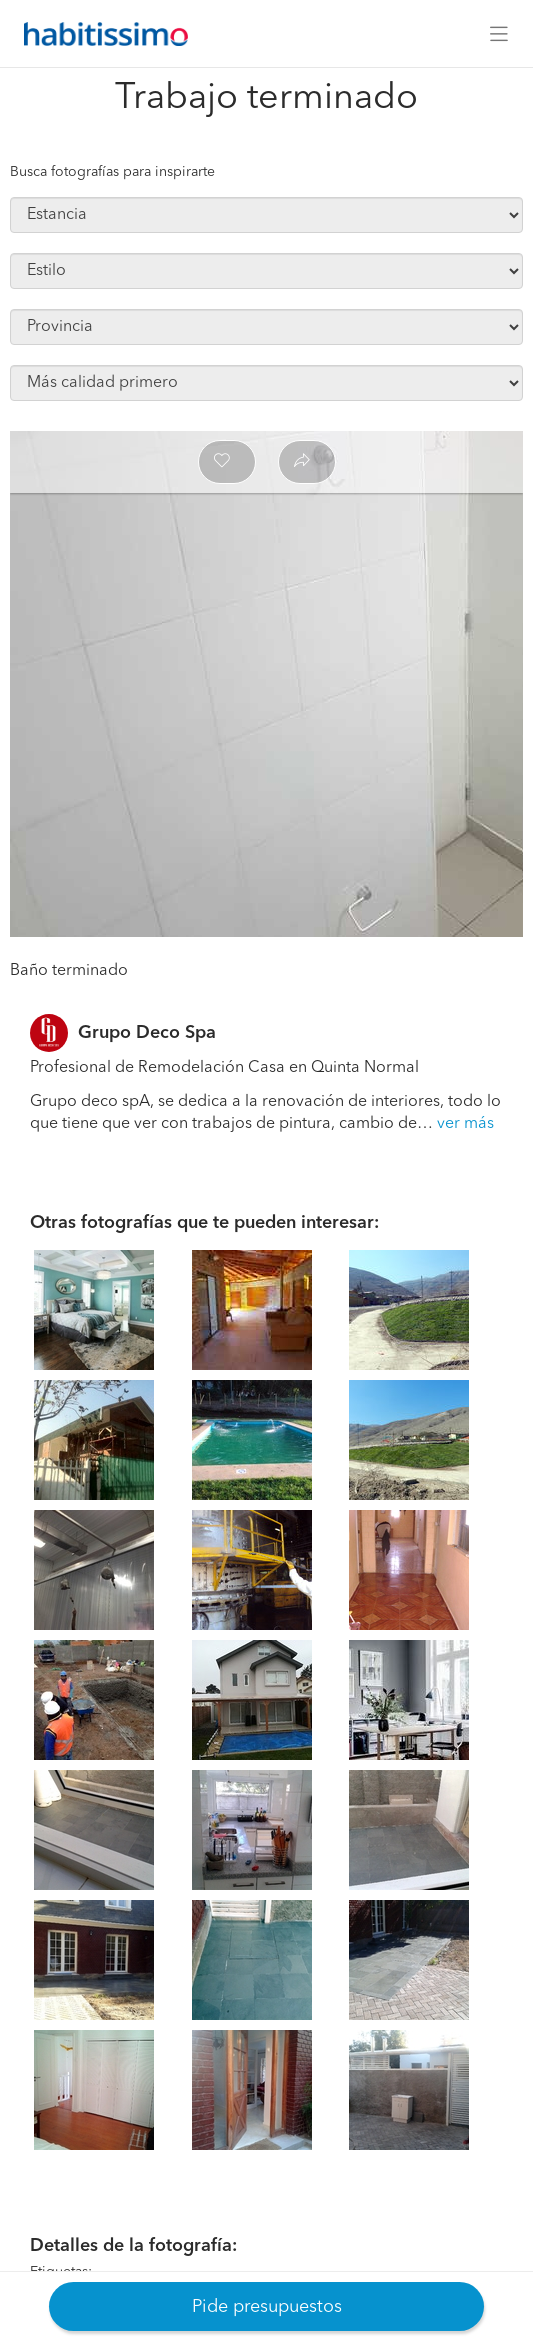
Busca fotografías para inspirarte (112, 172)
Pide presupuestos (267, 2307)
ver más (465, 1124)
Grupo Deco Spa (147, 1033)
